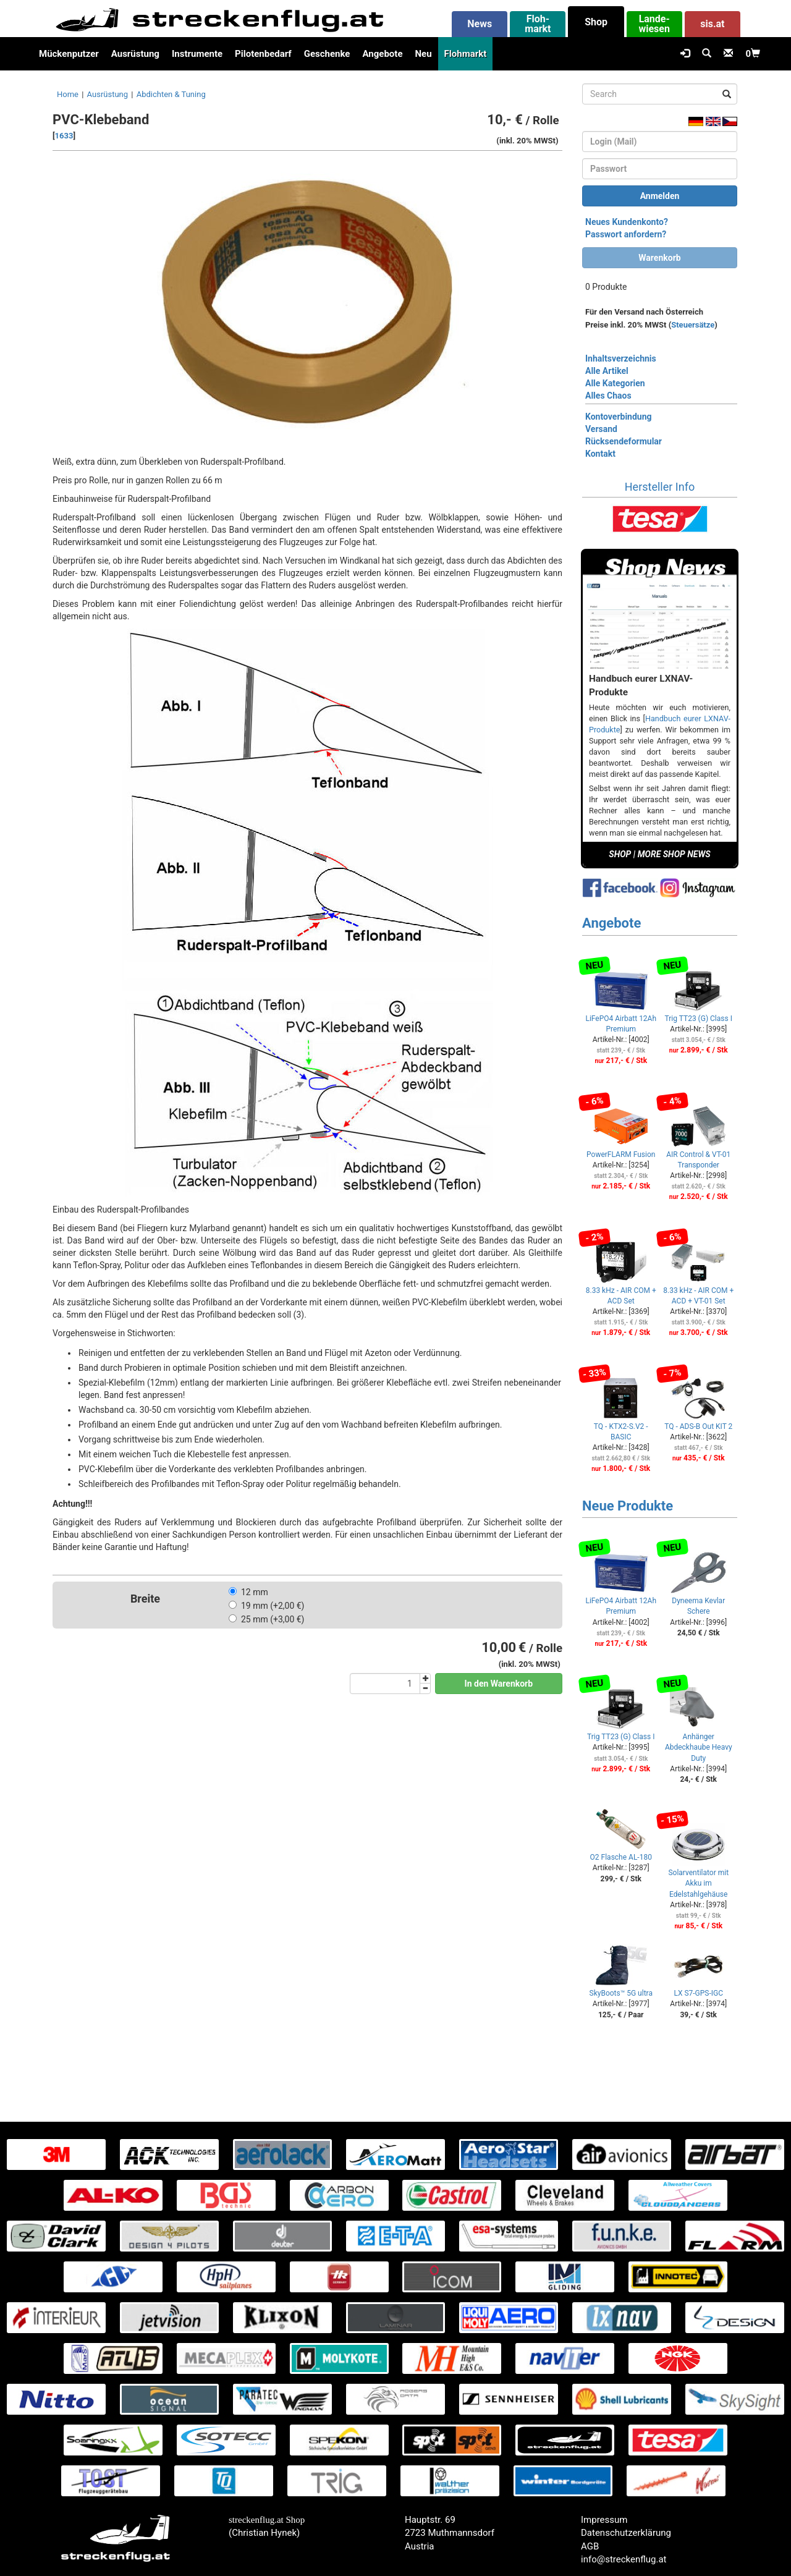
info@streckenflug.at (624, 2559)
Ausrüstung (135, 53)
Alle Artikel (606, 371)
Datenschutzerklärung (626, 2532)
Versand (601, 429)
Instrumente (197, 53)
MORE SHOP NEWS (674, 854)
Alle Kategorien (615, 383)
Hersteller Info (660, 486)
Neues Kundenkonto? (626, 222)
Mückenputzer (69, 53)
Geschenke (327, 53)
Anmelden (660, 196)
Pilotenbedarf (263, 53)
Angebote (382, 53)
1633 (64, 135)
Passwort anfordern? (625, 234)
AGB (590, 2546)
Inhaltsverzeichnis (620, 358)
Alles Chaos (608, 395)
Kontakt (600, 454)
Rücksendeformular (623, 441)
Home (67, 94)
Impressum (604, 2519)
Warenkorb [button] (659, 258)
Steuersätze (692, 324)
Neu (423, 53)
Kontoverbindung (618, 417)
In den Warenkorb (499, 1683)
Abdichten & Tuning (171, 94)
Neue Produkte (627, 1506)
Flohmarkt (465, 53)
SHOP (620, 854)
